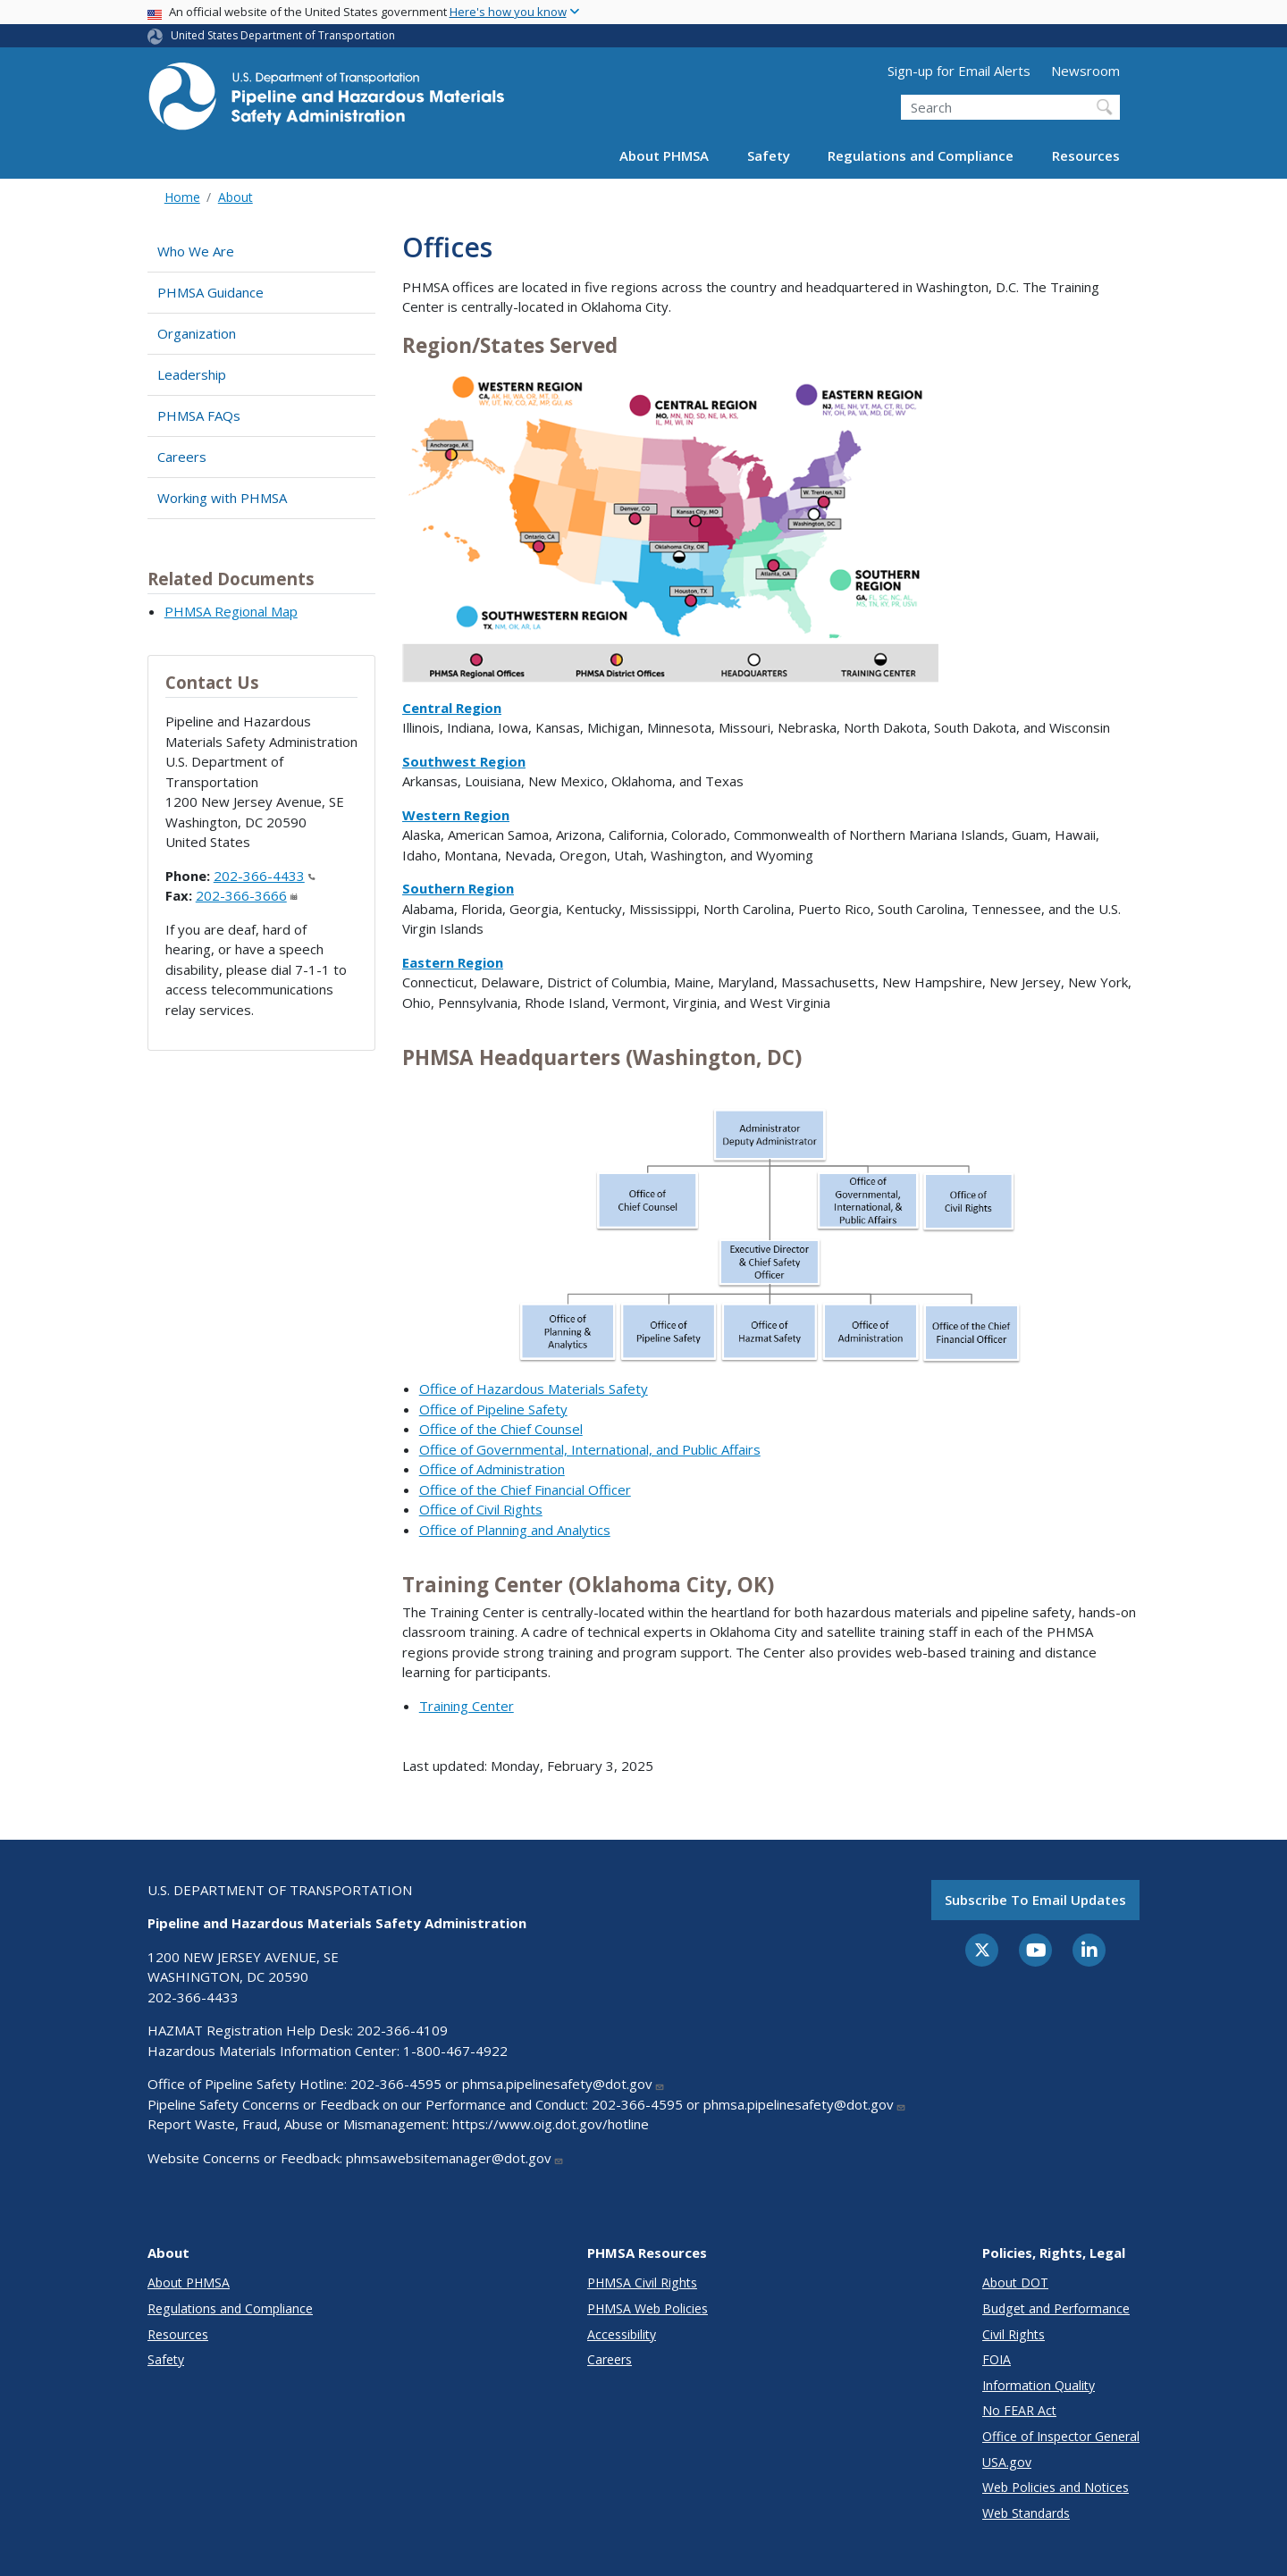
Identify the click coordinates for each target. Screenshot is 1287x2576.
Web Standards (1026, 2513)
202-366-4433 (264, 876)
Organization (196, 333)
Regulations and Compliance (921, 155)
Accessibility (621, 2334)
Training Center (466, 1706)
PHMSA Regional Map (231, 611)
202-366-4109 (402, 2030)
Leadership (191, 374)
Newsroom (1085, 71)
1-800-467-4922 (455, 2051)
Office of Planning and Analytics (514, 1530)
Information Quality (1038, 2385)
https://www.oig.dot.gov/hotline (550, 2124)
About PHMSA (664, 155)
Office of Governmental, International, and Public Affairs (590, 1449)
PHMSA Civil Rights (642, 2282)
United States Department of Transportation (283, 35)
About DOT (1015, 2282)
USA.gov (1006, 2462)
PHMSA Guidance (210, 292)
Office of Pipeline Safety (493, 1409)
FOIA (996, 2359)
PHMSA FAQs (198, 415)
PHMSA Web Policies (647, 2308)
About (235, 197)
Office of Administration (492, 1469)
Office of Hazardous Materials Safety (533, 1388)
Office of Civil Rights (481, 1509)
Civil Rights (1013, 2334)
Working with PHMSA (222, 498)
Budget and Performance (1056, 2308)
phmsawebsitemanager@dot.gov (455, 2158)
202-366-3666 (247, 895)
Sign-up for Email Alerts (958, 71)
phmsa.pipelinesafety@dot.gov (563, 2084)
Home (182, 197)
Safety (768, 155)
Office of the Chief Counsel (501, 1429)
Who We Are (195, 251)
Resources (1086, 155)
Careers (181, 457)
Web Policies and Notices (1055, 2487)
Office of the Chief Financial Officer (525, 1489)
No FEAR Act (1019, 2410)
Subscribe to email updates (1035, 1900)
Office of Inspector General (1061, 2436)
